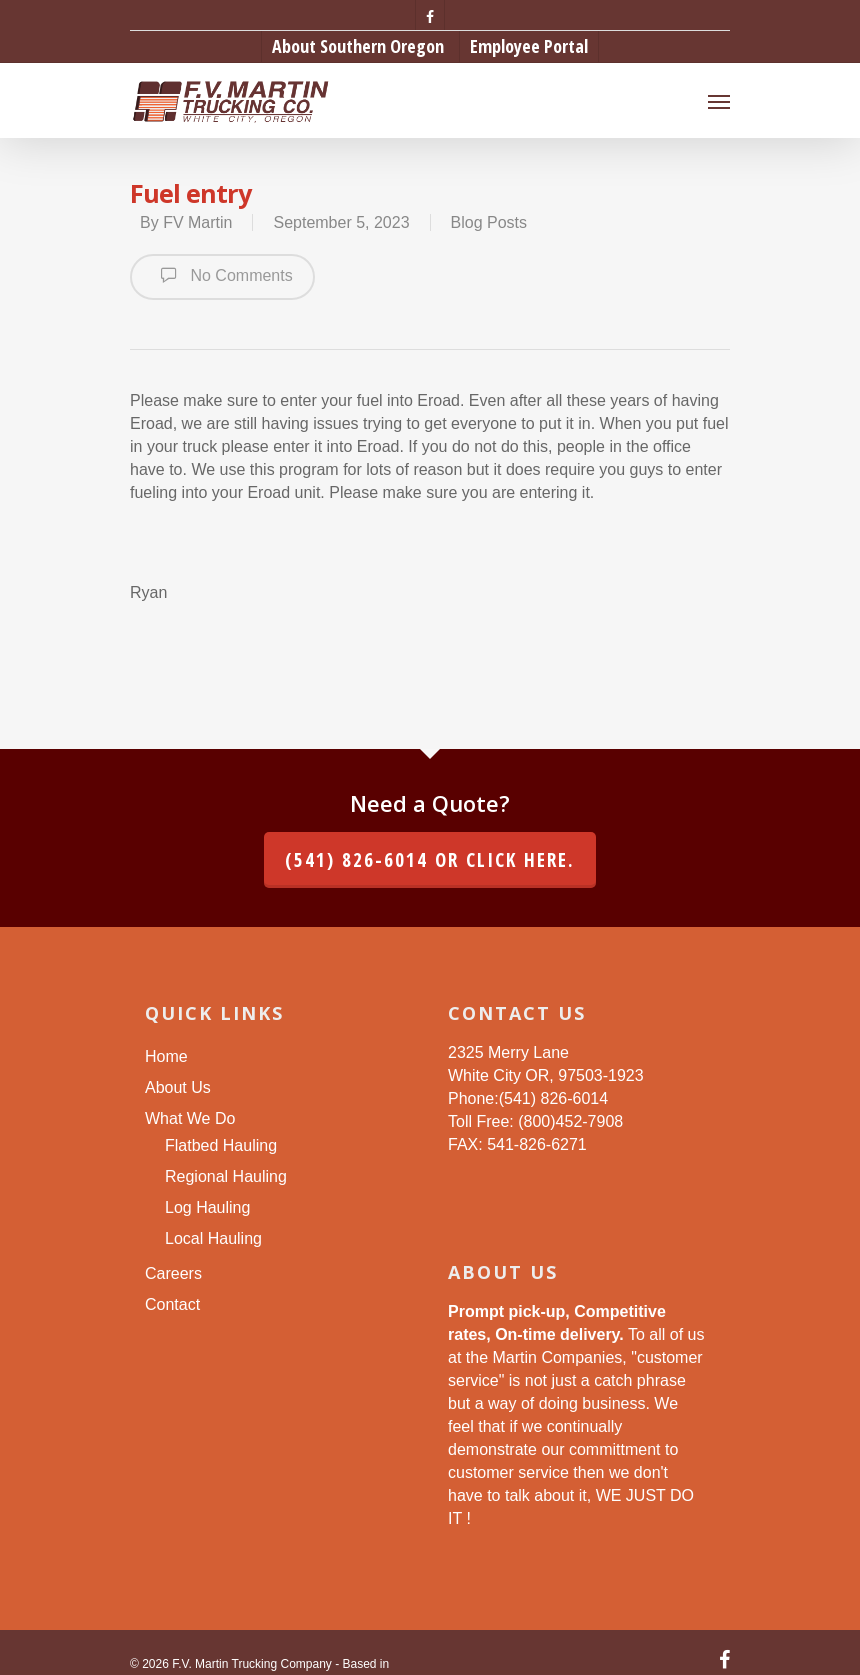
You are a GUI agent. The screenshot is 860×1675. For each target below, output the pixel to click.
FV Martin (197, 222)
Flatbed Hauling (221, 1145)
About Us (178, 1087)
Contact (172, 1304)
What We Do (190, 1118)
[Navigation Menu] (719, 101)
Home (166, 1056)
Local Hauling (213, 1238)
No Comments (222, 275)
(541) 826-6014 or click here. (430, 860)
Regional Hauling (226, 1176)
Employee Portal (529, 46)
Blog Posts (489, 222)
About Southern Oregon (358, 46)
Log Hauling (207, 1207)
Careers (173, 1273)
